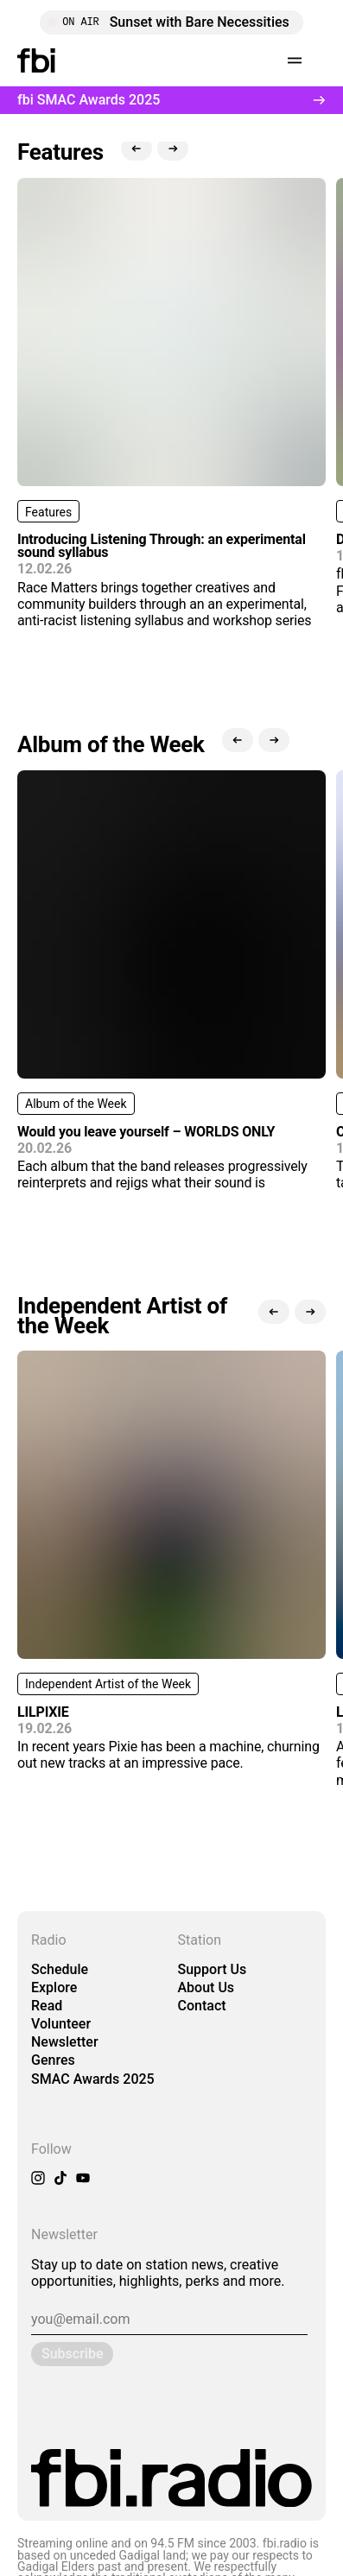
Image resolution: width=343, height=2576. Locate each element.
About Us (206, 1987)
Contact (202, 2005)
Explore (54, 1987)
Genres (53, 2060)
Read (46, 2005)
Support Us (212, 1969)
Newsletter (64, 2041)
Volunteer (61, 2023)
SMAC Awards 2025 (93, 2079)
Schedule (59, 1969)
